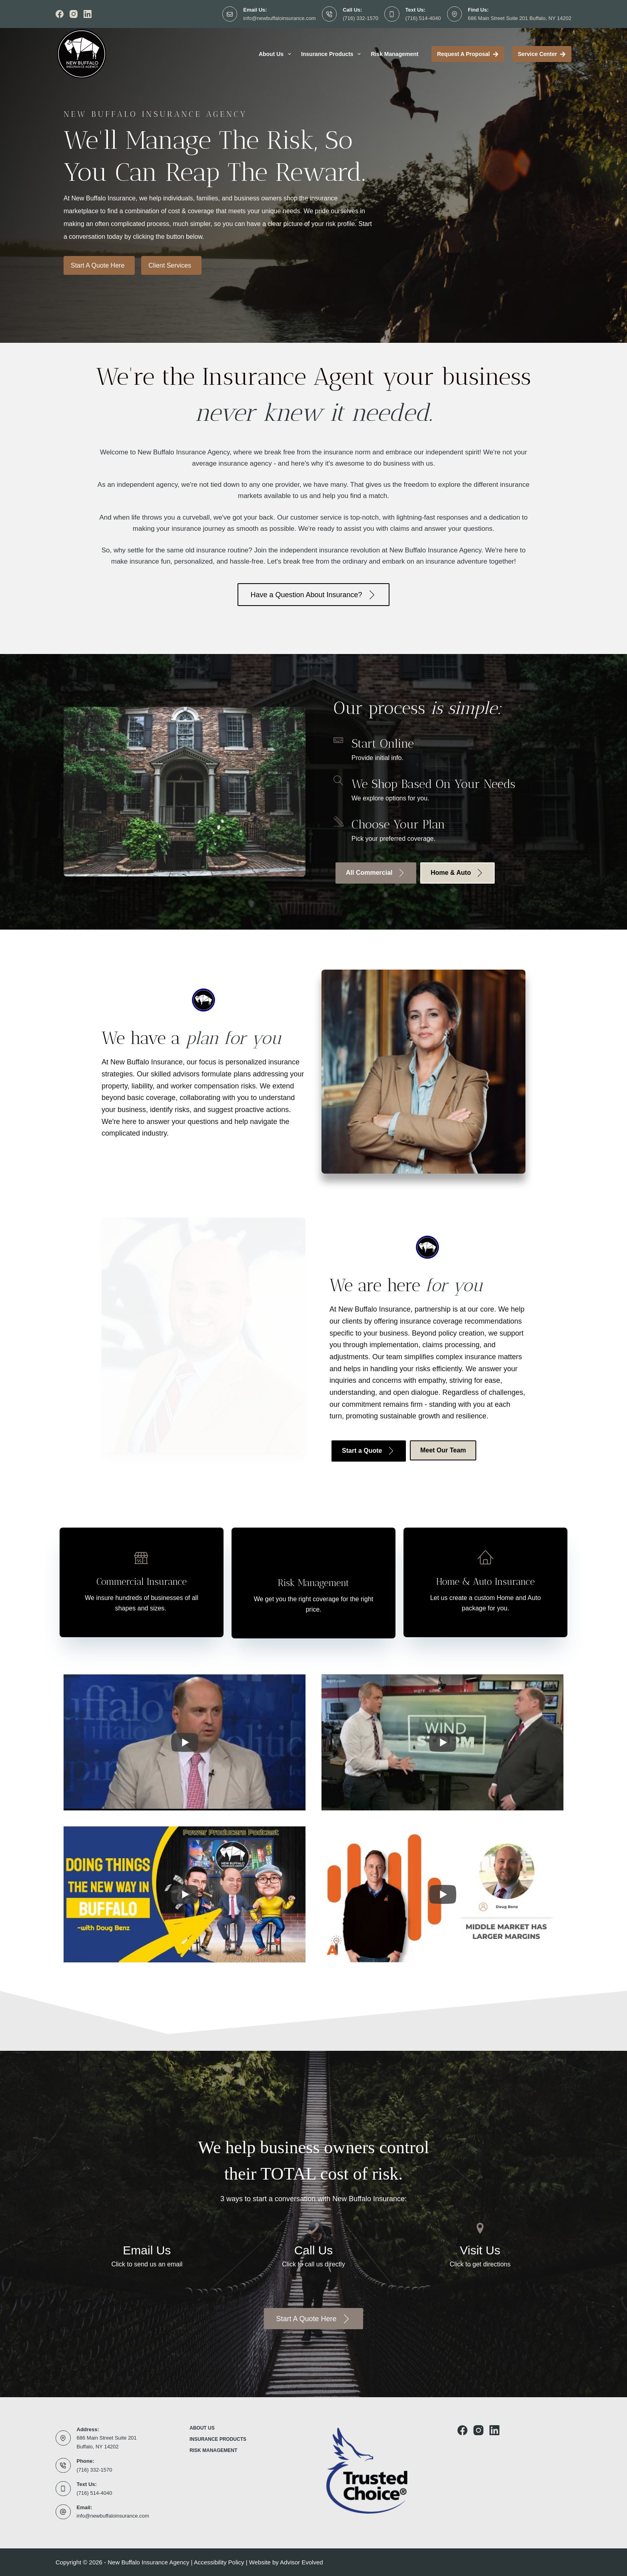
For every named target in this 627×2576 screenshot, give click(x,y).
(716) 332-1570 (360, 18)
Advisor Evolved (301, 2562)
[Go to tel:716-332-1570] (313, 2248)
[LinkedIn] (88, 14)
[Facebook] (60, 14)
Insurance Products (332, 54)
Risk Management (394, 54)
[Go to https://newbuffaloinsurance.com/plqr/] (485, 1582)
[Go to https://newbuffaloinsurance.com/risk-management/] (313, 1583)
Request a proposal (468, 54)
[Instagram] (74, 14)
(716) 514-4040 (423, 18)
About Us (276, 54)
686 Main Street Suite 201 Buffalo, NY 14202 (519, 18)
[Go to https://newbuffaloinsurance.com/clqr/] (141, 1582)
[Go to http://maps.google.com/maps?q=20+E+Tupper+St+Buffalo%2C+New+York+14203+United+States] (480, 2248)
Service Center (542, 54)
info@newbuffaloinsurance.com (279, 18)
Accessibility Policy (219, 2562)
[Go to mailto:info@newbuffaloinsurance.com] (147, 2248)
